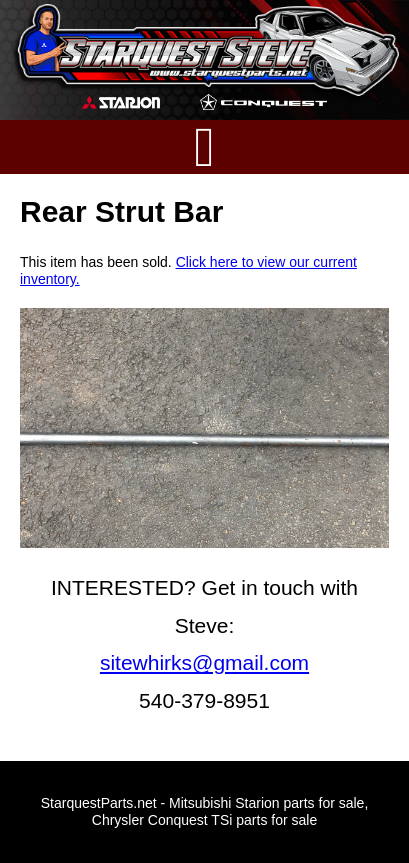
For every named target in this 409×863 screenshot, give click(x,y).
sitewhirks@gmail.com (204, 662)
